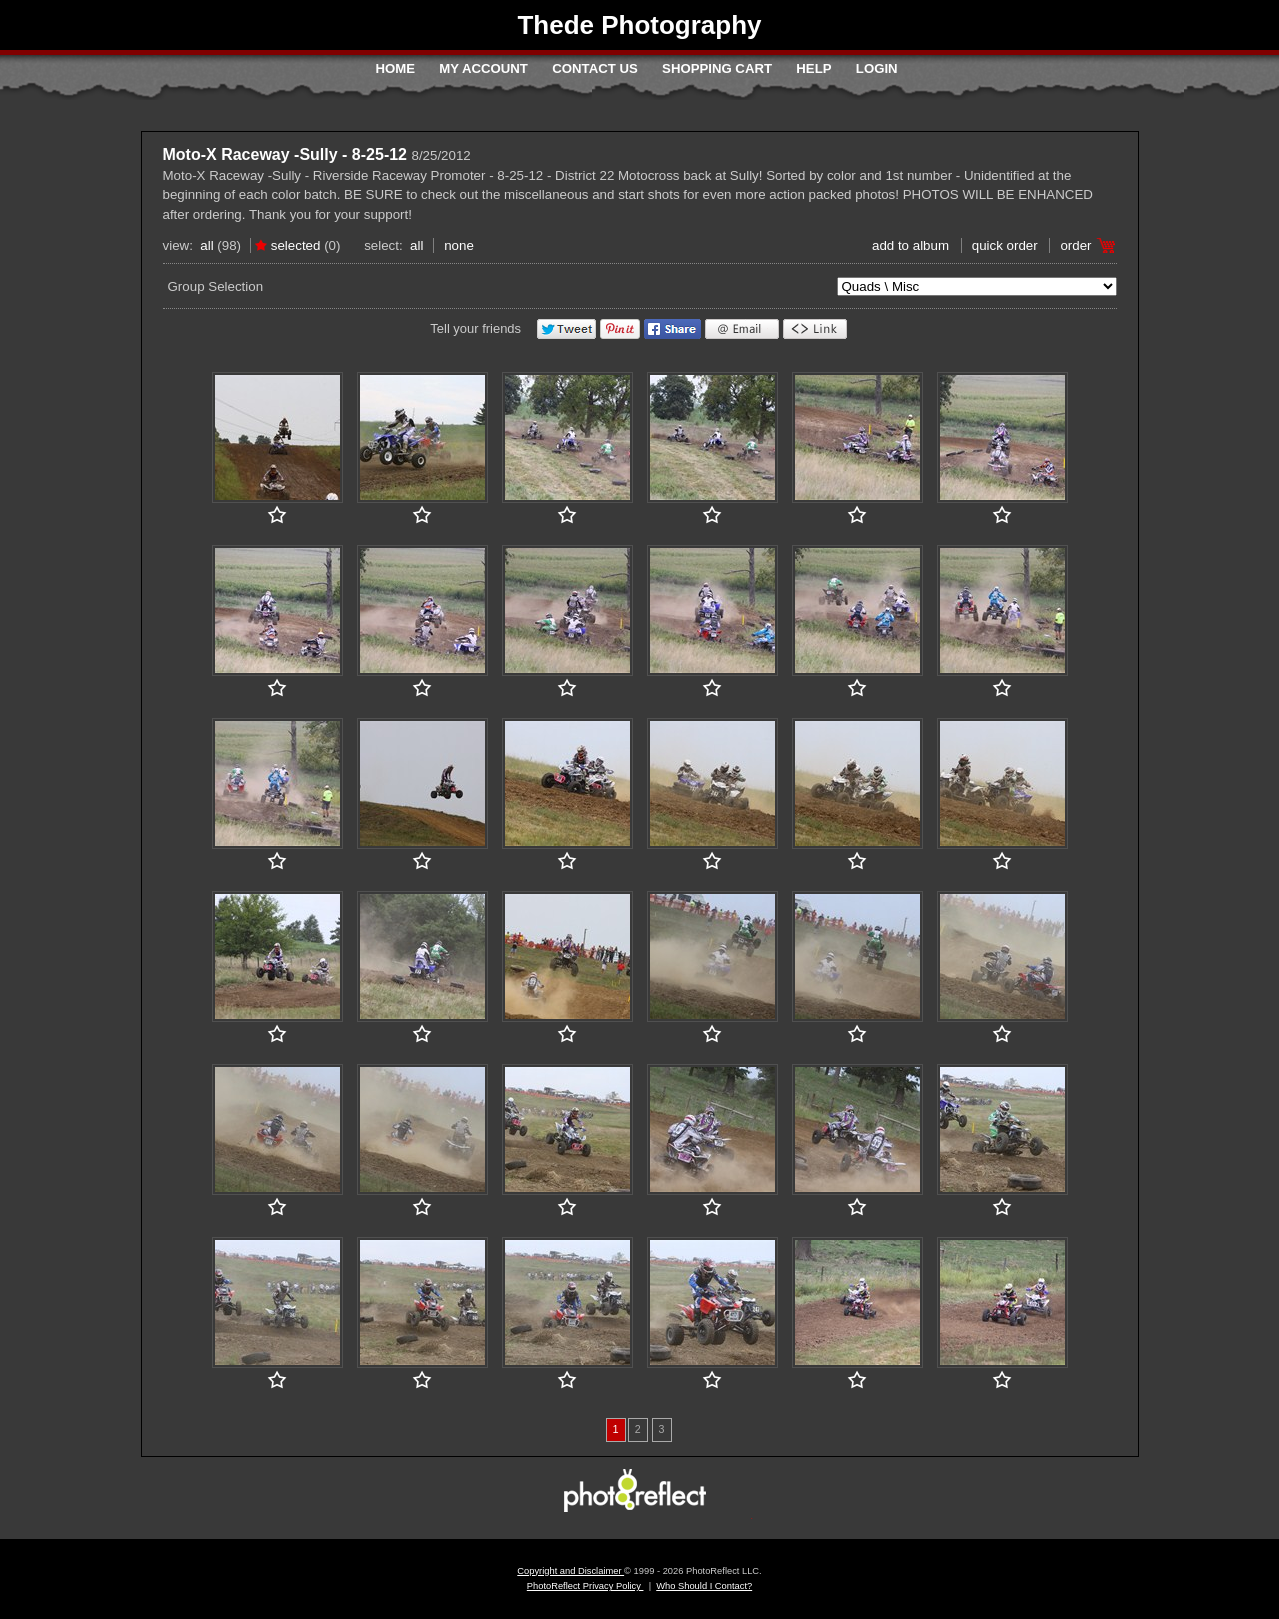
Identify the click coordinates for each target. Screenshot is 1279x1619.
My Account (483, 68)
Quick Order (1005, 245)
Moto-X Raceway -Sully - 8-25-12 (285, 154)
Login (877, 68)
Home (395, 68)
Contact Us (594, 68)
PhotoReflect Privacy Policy (585, 1586)
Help (813, 68)
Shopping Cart (717, 68)
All (206, 245)
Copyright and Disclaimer (570, 1571)
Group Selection (216, 286)
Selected (296, 245)
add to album (910, 245)
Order (1075, 245)
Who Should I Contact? (704, 1586)
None (459, 245)
